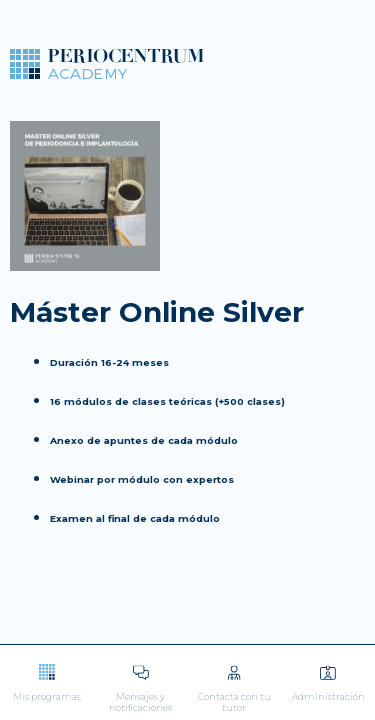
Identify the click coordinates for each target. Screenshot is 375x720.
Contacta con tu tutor (235, 688)
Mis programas (47, 682)
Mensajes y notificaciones (141, 688)
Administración (328, 682)
